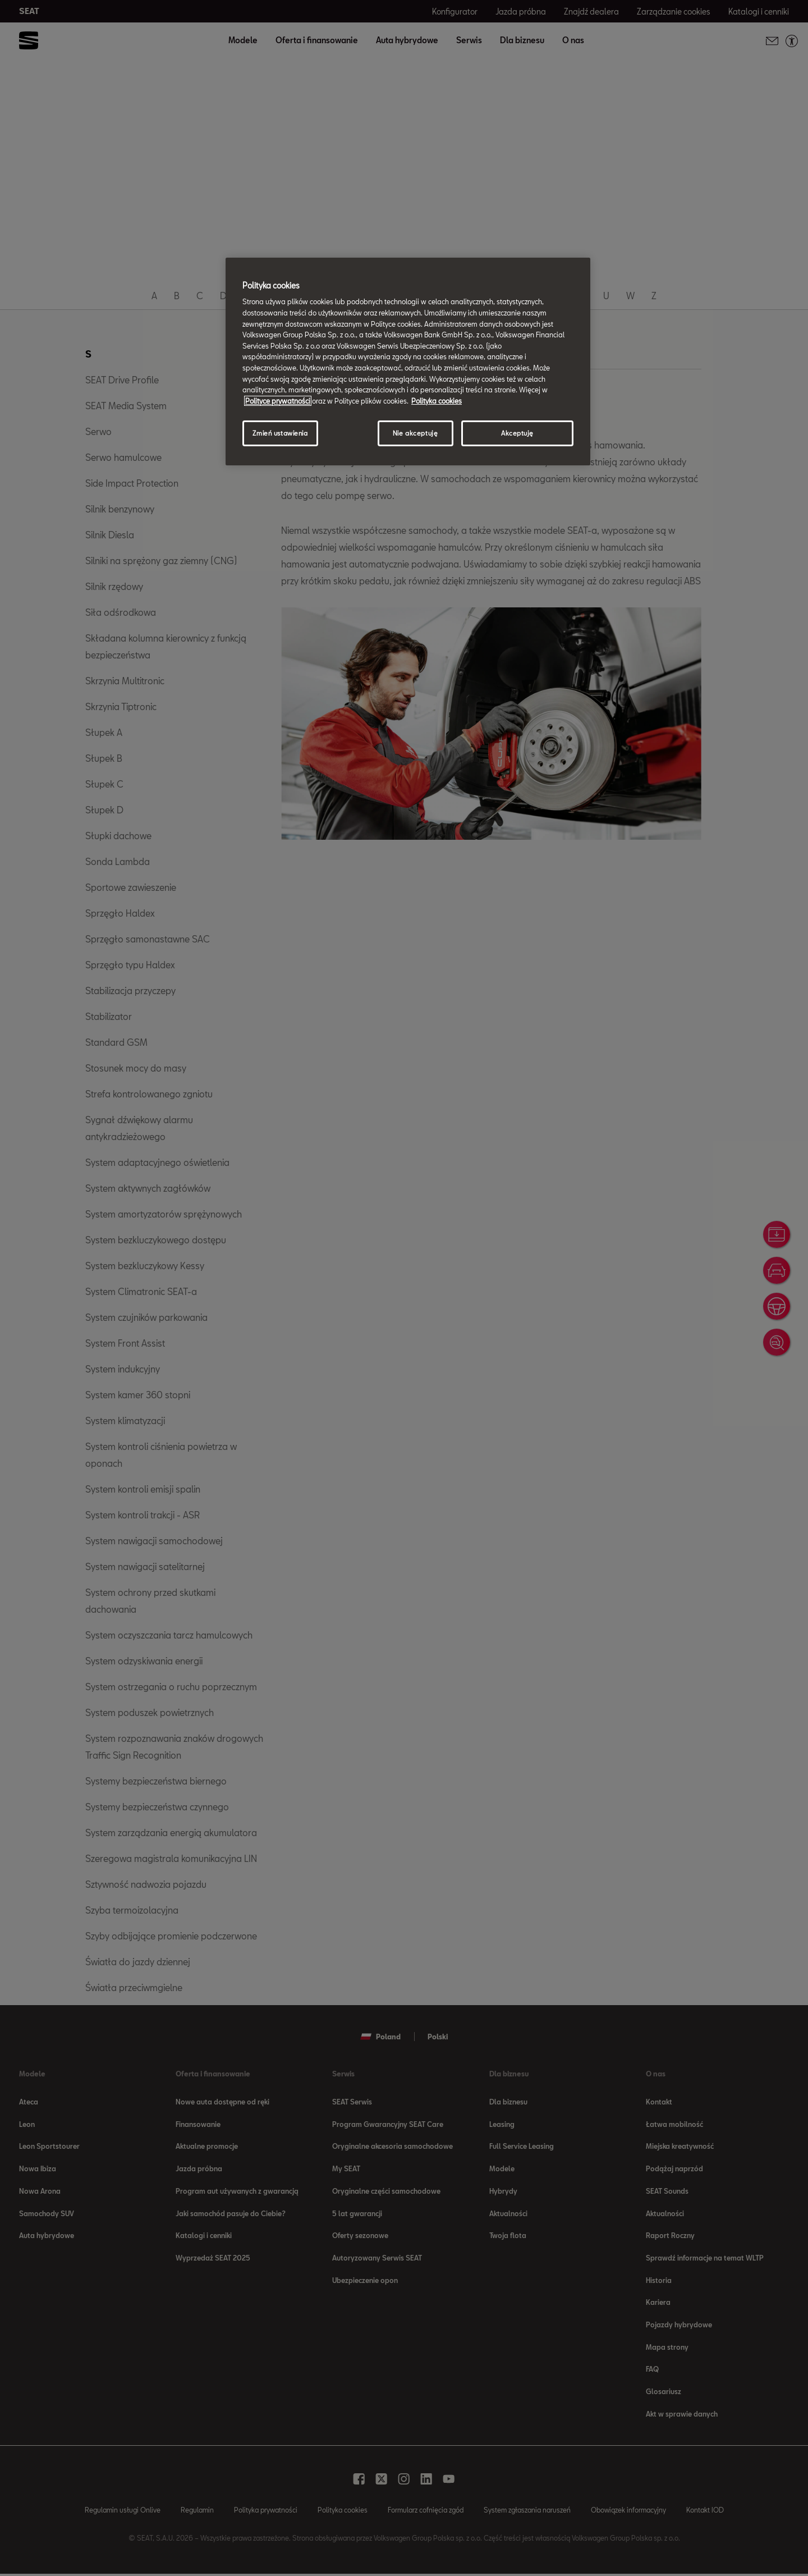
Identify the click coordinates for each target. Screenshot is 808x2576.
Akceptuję (517, 433)
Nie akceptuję (415, 433)
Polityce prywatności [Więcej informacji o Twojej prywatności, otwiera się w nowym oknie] (277, 401)
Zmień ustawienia (279, 433)
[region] (408, 361)
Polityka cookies (436, 401)
